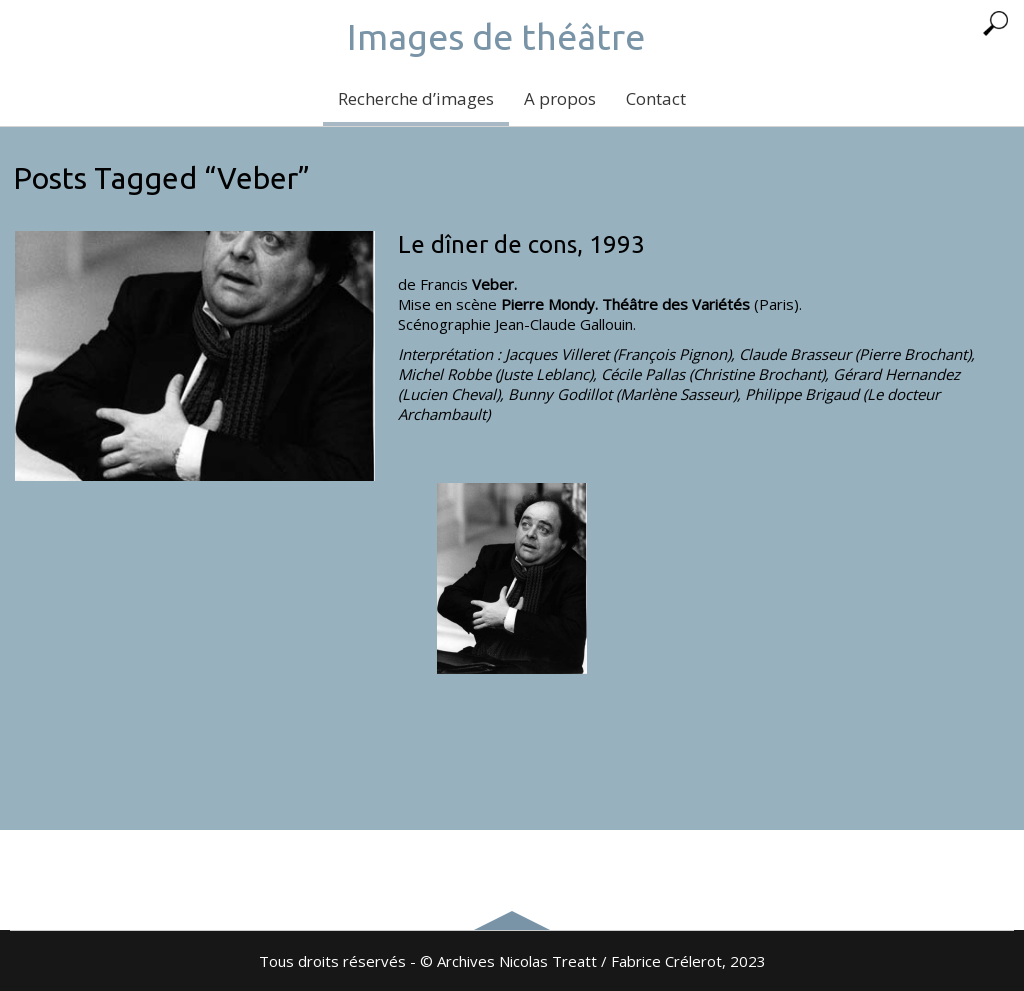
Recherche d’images (416, 98)
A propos (560, 98)
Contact (656, 98)
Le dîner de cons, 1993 (521, 244)
